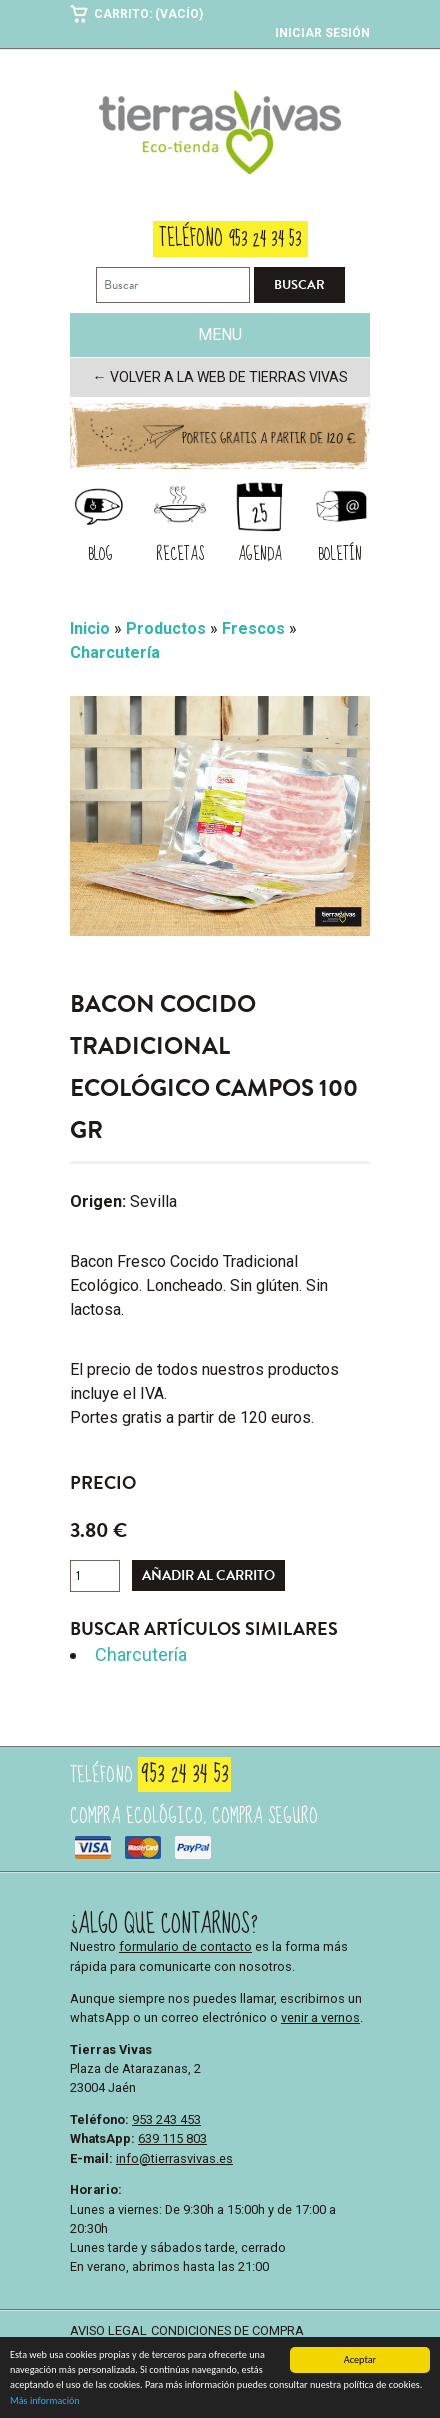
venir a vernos (320, 2017)
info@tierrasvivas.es (174, 2158)
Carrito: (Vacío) (148, 14)
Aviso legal (108, 2330)
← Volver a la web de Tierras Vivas (220, 377)
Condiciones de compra (227, 2330)
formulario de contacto (185, 1946)
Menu (220, 334)
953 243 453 (166, 2119)
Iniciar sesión (322, 33)
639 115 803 (172, 2138)
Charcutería (141, 1654)
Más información (45, 2402)
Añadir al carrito (208, 1575)
